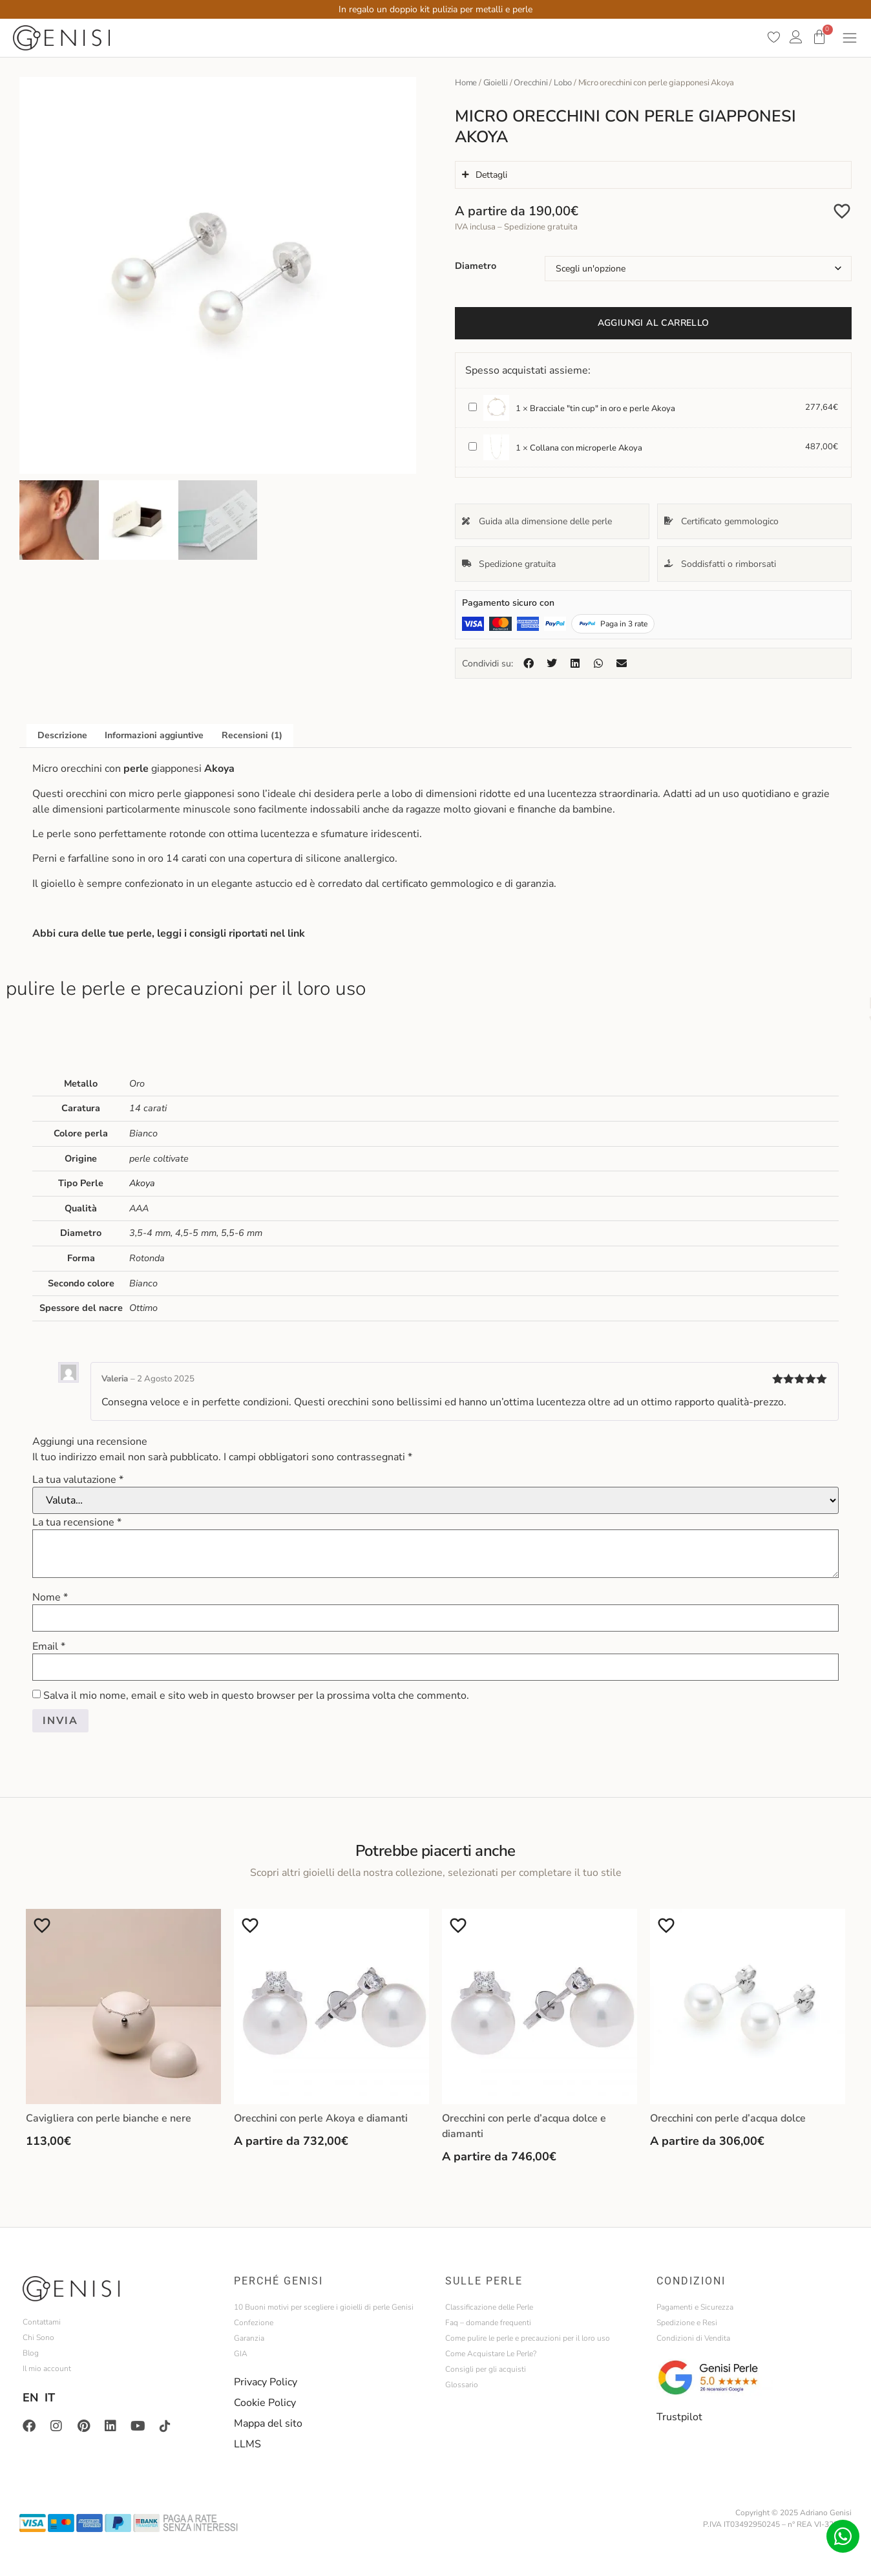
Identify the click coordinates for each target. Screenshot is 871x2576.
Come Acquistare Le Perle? (490, 2353)
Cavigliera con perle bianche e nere (108, 2118)
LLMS (247, 2444)
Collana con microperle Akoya (586, 448)
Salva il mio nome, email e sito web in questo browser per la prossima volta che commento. (256, 1695)
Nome (50, 1597)
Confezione (253, 2322)
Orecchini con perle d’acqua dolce (728, 2118)
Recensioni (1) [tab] (252, 735)
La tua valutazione (77, 1479)
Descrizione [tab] (62, 735)
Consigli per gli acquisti (485, 2369)
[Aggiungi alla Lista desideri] (842, 210)
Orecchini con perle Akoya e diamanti (321, 2118)
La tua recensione (76, 1522)
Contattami (42, 2322)
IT (50, 2397)
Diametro (475, 265)
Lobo (563, 83)
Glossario (461, 2384)
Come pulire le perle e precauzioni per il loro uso (527, 2338)
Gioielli (495, 83)
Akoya (142, 1182)
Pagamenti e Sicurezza (694, 2307)
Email (48, 1646)
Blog (31, 2353)
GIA (240, 2353)
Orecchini (530, 83)
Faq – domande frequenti (488, 2322)
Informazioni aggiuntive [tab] (154, 735)
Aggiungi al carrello (653, 323)
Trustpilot (679, 2417)
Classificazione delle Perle (489, 2307)
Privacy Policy (265, 2382)
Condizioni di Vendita (693, 2338)
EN (30, 2397)
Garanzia (249, 2338)
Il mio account (47, 2368)
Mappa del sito (268, 2423)
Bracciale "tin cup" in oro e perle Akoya (468, 400)
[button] (528, 663)
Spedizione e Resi (686, 2322)
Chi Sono (38, 2337)
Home (466, 83)
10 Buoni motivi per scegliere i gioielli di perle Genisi (324, 2307)
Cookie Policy (265, 2403)
